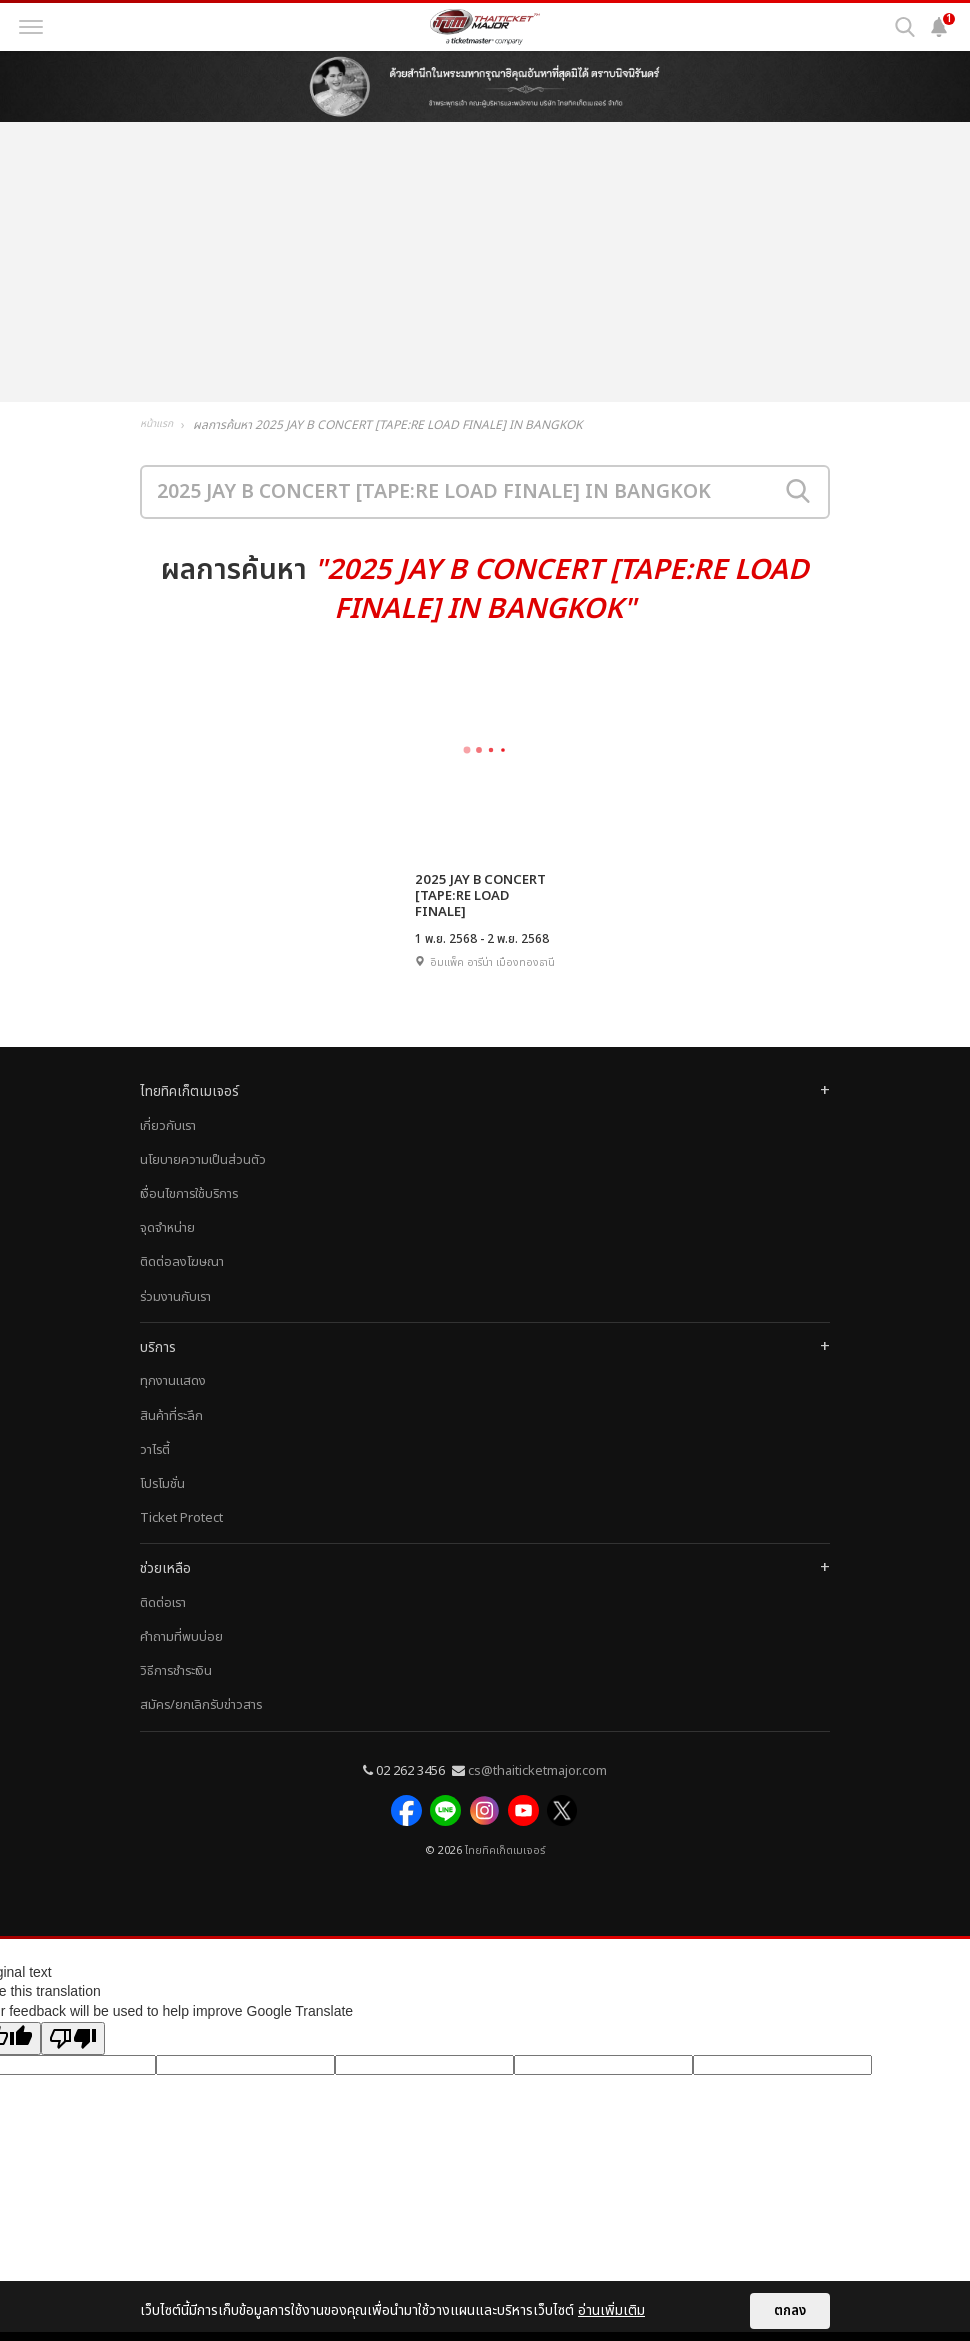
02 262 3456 (410, 1786)
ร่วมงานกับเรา (175, 1312)
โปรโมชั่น (162, 1499)
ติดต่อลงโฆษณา (182, 1278)
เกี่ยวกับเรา (168, 1141)
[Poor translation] (73, 2046)
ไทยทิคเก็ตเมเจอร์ (505, 1859)
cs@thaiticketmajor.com (537, 1786)
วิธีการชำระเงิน (176, 1687)
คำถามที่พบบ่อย (181, 1652)
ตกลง (790, 2311)
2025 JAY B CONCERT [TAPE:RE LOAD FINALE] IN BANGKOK (485, 896)
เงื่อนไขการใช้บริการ (189, 1209)
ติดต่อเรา (163, 1618)
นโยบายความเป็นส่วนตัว (203, 1175)
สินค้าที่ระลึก (171, 1431)
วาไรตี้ (155, 1465)
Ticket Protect (181, 1534)
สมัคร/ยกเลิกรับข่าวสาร (201, 1721)
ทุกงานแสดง (173, 1397)
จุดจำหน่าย (167, 1244)
